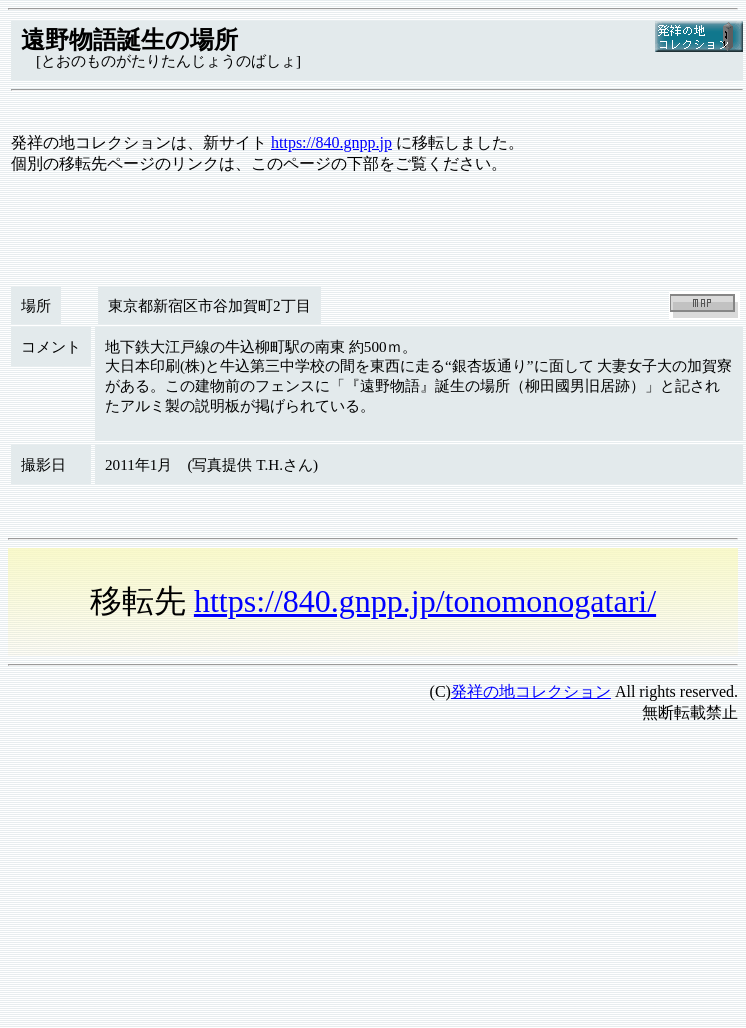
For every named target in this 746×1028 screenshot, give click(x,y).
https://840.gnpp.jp (331, 142)
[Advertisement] (307, 880)
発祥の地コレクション (531, 691)
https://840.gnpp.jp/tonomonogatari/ (425, 601)
